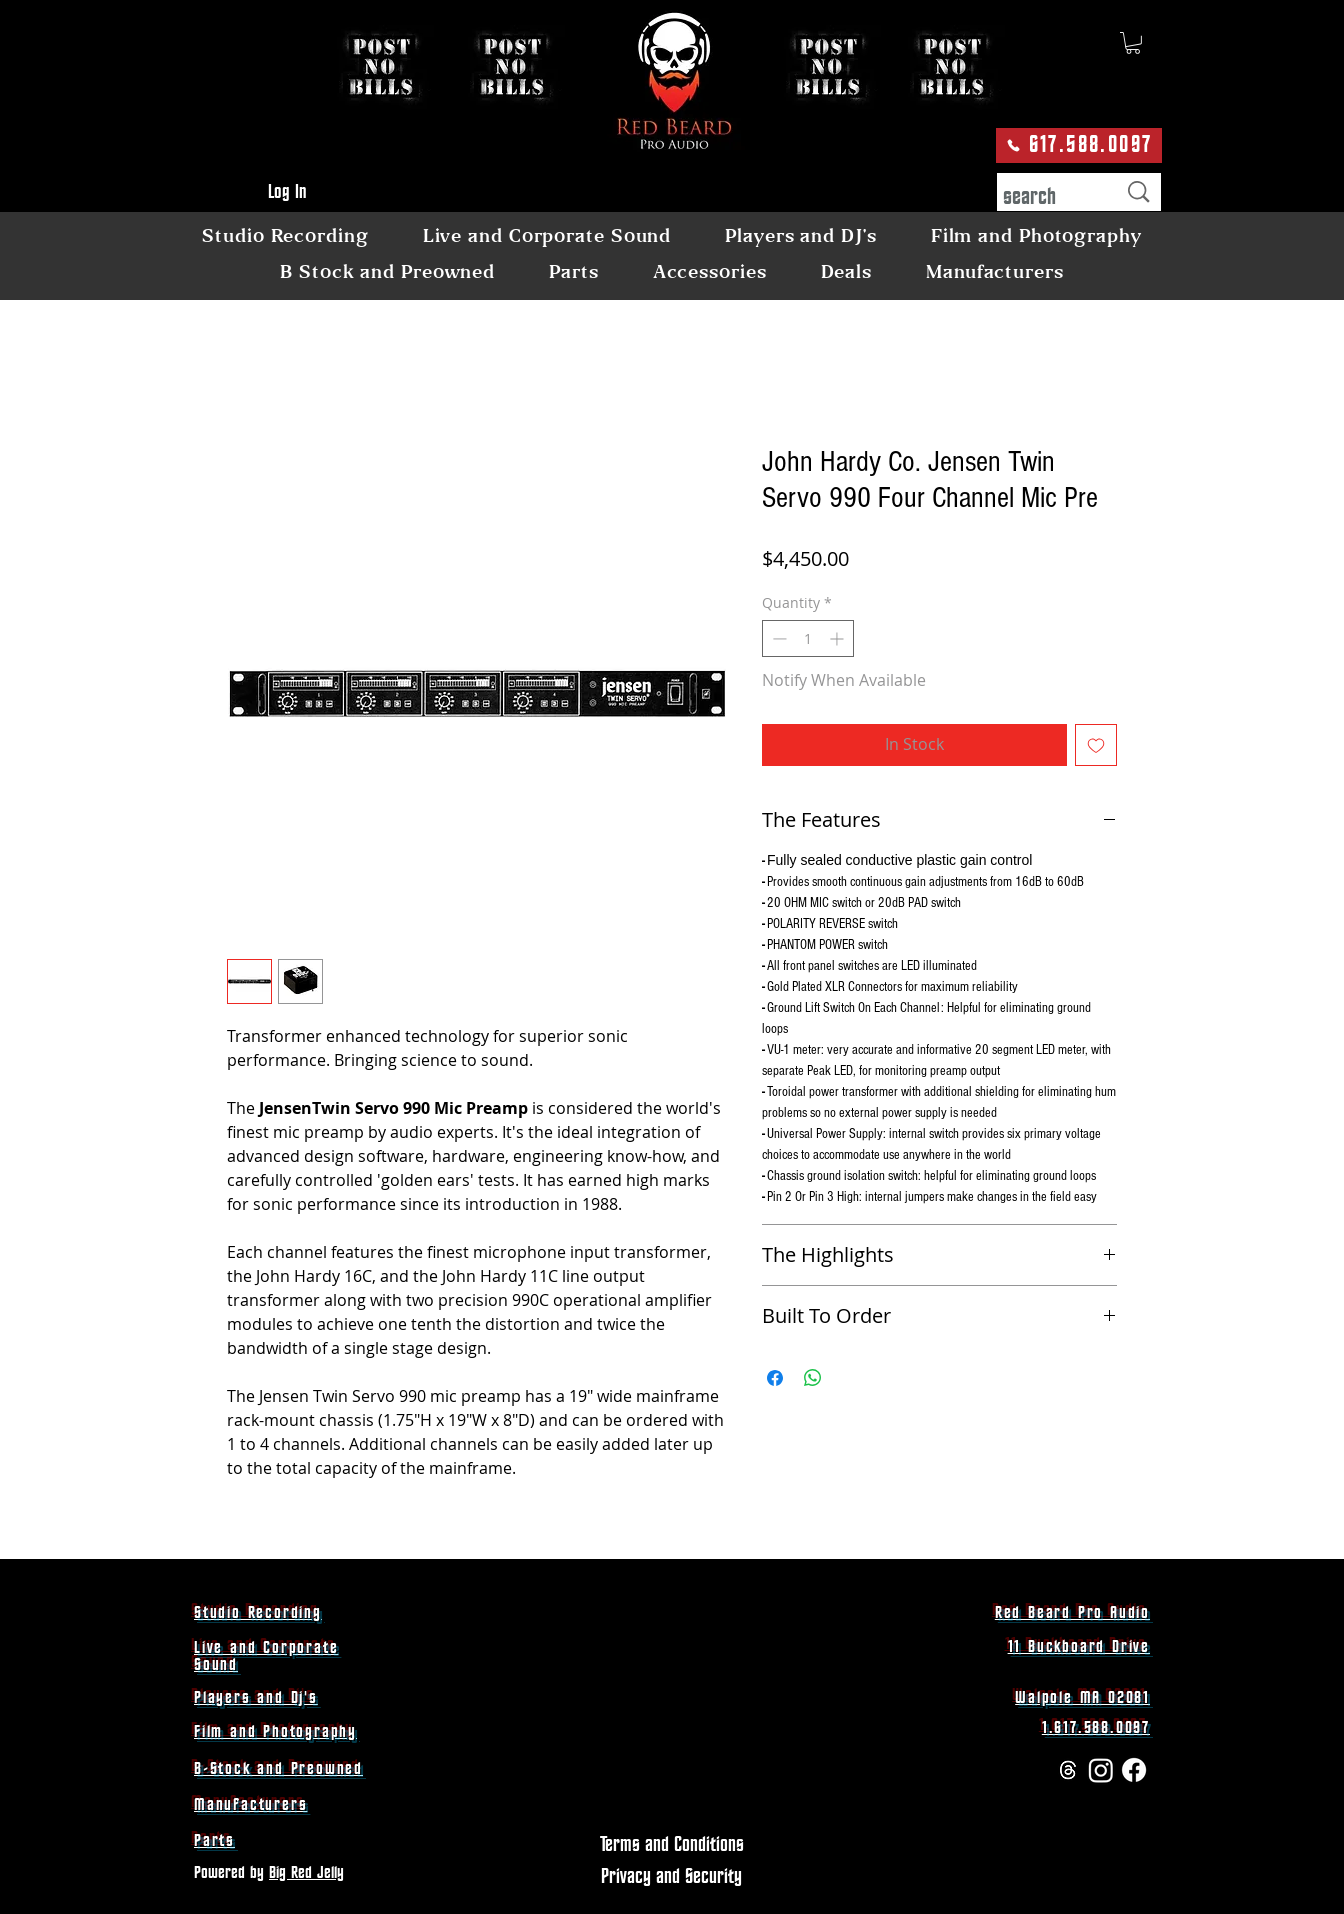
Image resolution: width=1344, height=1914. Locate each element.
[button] (1133, 43)
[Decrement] (777, 638)
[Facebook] (1134, 1770)
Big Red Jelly (306, 1873)
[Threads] (1068, 1770)
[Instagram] (1101, 1770)
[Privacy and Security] (671, 1877)
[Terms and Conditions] (671, 1845)
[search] (1044, 198)
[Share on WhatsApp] (813, 1378)
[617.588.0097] (1079, 145)
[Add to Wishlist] (1096, 745)
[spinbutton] (808, 638)
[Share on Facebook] (775, 1378)
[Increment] (838, 638)
